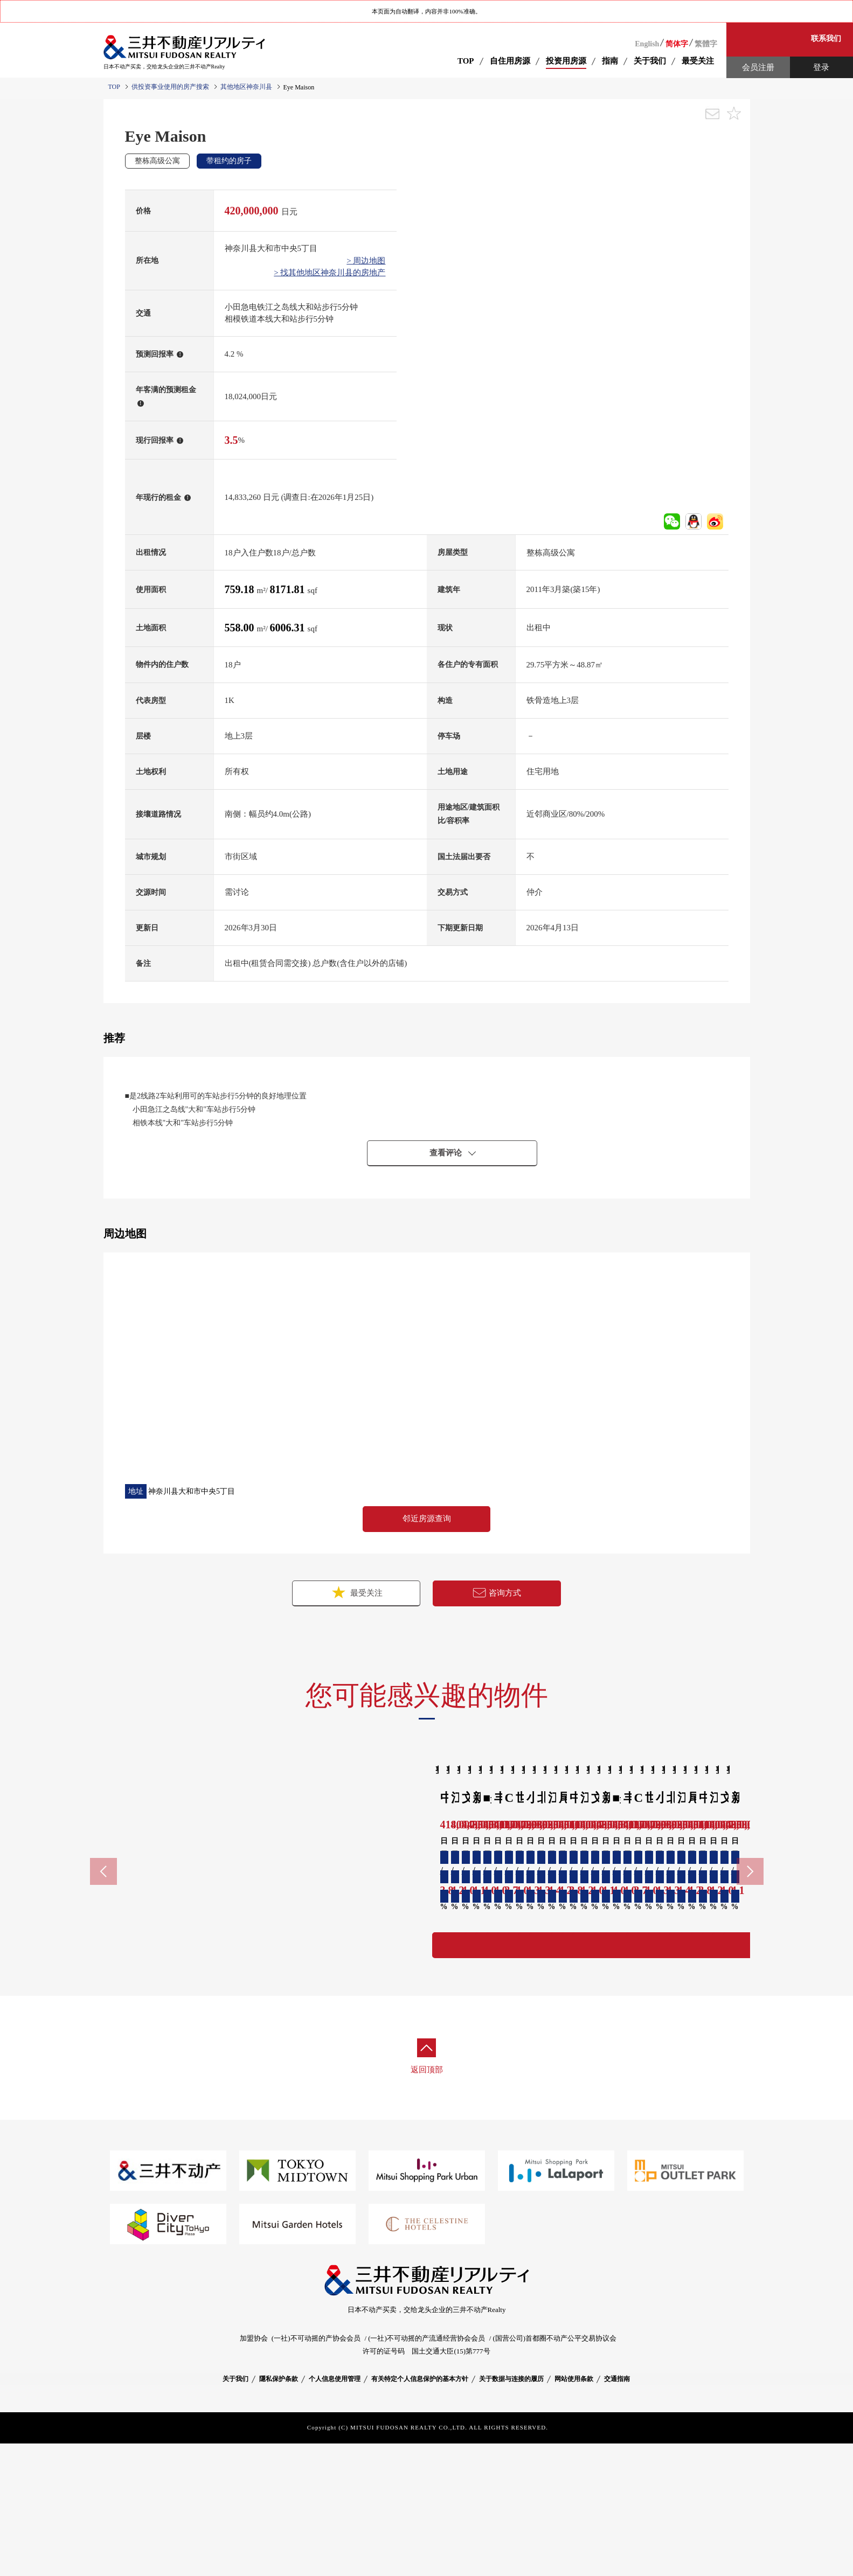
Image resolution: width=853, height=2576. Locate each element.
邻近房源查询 (427, 1518)
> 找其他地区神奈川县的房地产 (329, 272)
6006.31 (289, 627)
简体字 (676, 44)
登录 (821, 67)
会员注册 (758, 67)
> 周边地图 (365, 260)
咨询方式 (497, 1592)
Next (750, 1943)
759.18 (241, 589)
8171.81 (289, 589)
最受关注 (356, 1592)
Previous (103, 1943)
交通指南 (617, 2512)
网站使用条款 (573, 2512)
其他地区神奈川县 (246, 86)
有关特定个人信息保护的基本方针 (419, 2512)
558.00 (241, 627)
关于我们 (235, 2512)
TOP (465, 61)
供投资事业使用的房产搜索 (170, 86)
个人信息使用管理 (334, 2512)
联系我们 (826, 38)
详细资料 (184, 2078)
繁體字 (706, 44)
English (647, 44)
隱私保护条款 (278, 2512)
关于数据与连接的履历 (511, 2512)
